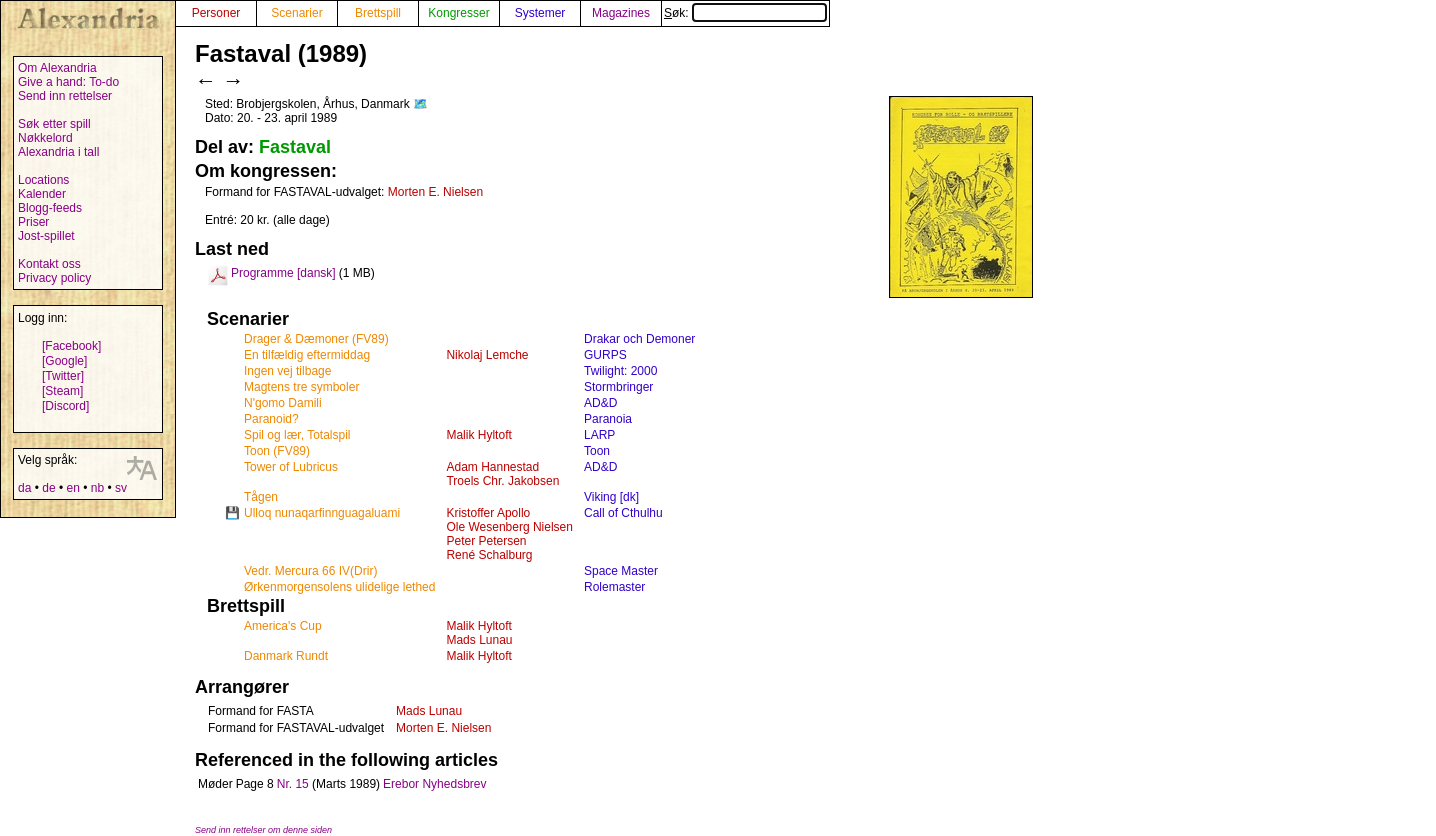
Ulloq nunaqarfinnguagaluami (322, 513)
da (24, 488)
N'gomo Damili (283, 403)
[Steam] (62, 391)
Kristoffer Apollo (488, 513)
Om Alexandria (57, 68)
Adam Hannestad (492, 467)
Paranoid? (271, 419)
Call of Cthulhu (623, 513)
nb (97, 488)
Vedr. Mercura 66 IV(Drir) (310, 571)
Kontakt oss (49, 264)
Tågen (261, 497)
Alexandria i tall (58, 152)
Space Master (621, 571)
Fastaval (295, 147)
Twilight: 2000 (620, 371)
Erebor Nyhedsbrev (434, 784)
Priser (33, 222)
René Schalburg (489, 555)
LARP (599, 435)
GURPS (605, 355)
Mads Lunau (479, 640)
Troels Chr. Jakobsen (502, 481)
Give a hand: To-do (68, 82)
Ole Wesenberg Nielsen (509, 527)
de (48, 488)
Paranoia (608, 419)
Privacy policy (54, 278)
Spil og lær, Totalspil (297, 435)
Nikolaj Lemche (487, 355)
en (72, 488)
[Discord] (65, 406)
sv (121, 488)
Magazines (621, 13)
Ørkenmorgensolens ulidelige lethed (339, 587)
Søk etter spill (54, 124)
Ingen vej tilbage (287, 371)
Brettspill (378, 13)
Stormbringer (618, 387)
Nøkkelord (45, 138)
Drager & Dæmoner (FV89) (316, 339)
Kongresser (458, 13)
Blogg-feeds (50, 208)
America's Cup (283, 626)
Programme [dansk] (283, 273)
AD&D (600, 403)
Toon (597, 451)
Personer (216, 13)
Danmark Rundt (286, 656)
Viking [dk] (611, 497)
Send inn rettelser (65, 96)
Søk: (745, 13)
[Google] (64, 361)
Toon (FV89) (277, 451)
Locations (43, 180)
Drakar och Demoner (639, 339)
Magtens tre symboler (301, 387)
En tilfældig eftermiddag (307, 355)
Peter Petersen (486, 541)
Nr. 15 (293, 784)
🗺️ (420, 104)
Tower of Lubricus (291, 467)
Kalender (42, 194)
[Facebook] (71, 346)
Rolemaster (614, 587)
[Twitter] (63, 376)
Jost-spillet (46, 236)
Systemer (540, 13)
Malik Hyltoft (478, 435)
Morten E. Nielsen (435, 192)
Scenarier (296, 13)
